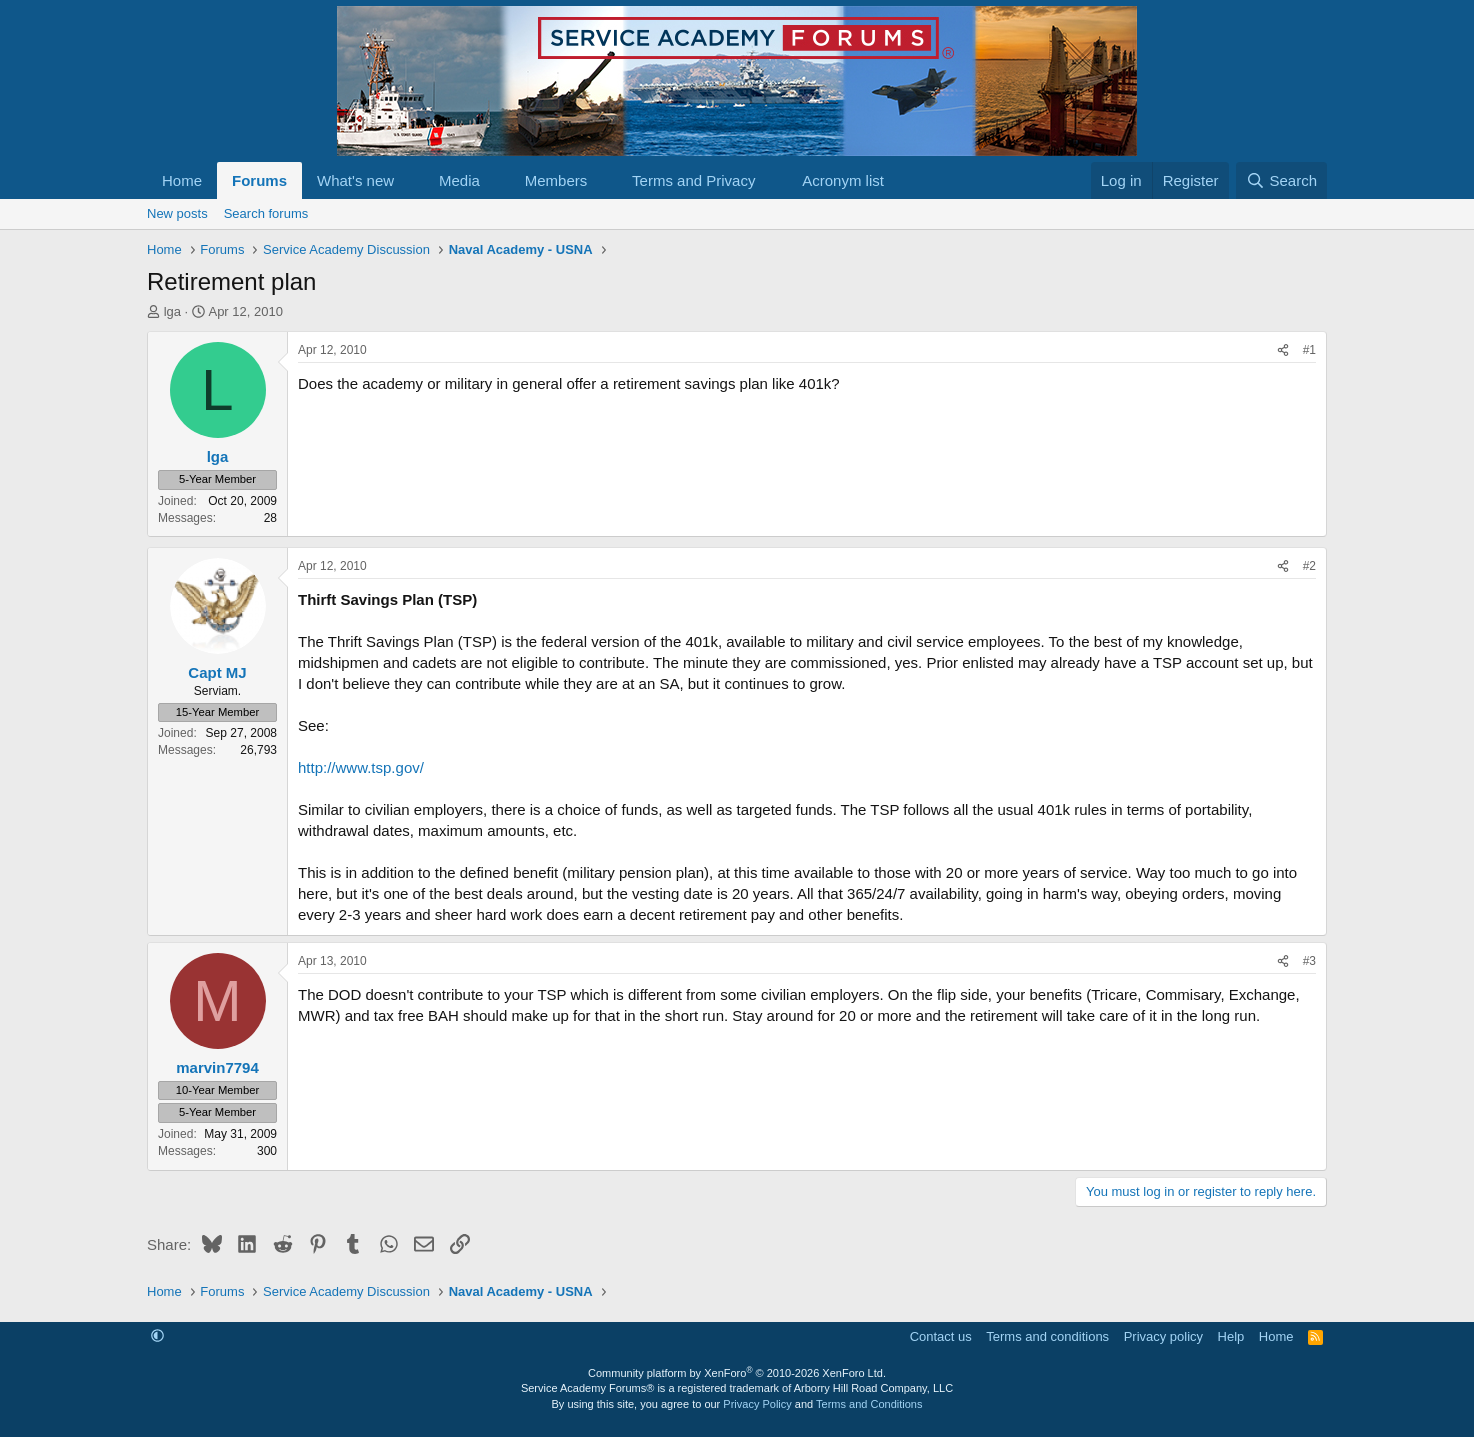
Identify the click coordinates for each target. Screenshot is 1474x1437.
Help (1231, 1336)
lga (172, 311)
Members (556, 180)
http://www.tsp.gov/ (361, 767)
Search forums (266, 213)
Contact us (941, 1336)
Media (459, 180)
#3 (1309, 961)
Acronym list (843, 180)
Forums (259, 180)
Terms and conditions (1047, 1336)
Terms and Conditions (869, 1404)
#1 (1309, 350)
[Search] (1281, 180)
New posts (177, 213)
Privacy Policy (757, 1404)
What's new (355, 180)
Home (182, 180)
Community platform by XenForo (737, 1373)
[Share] (1283, 350)
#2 (1309, 566)
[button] (410, 180)
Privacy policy (1163, 1336)
